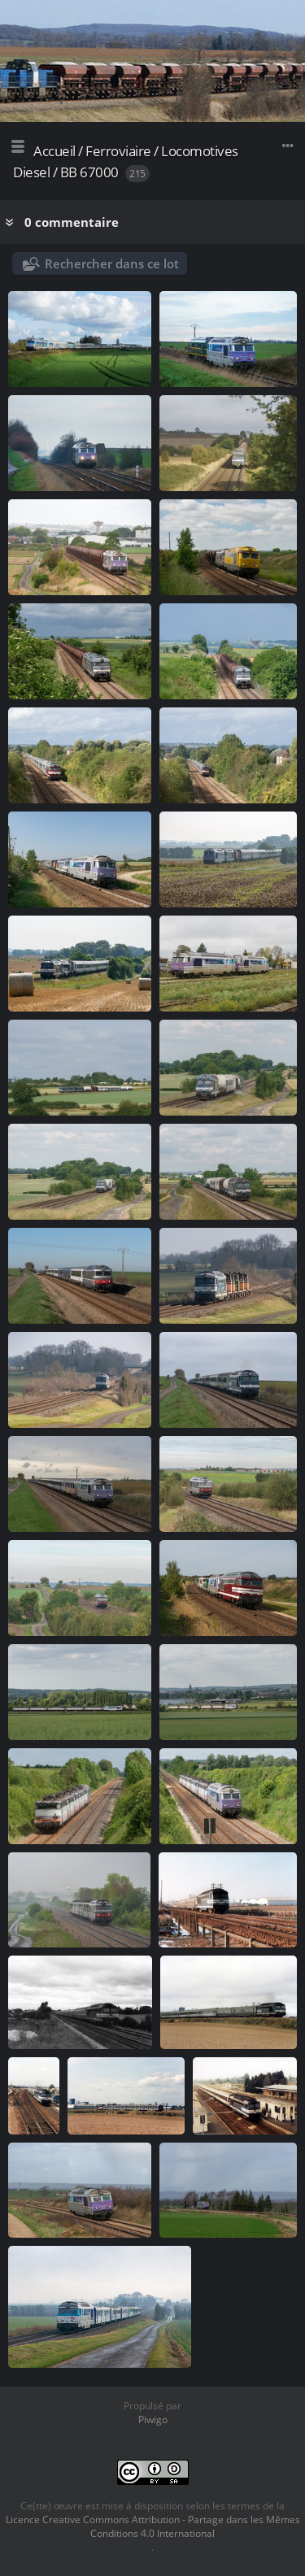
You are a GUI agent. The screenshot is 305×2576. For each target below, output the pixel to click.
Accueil (54, 150)
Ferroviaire (118, 150)
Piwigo (153, 2419)
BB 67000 (89, 172)
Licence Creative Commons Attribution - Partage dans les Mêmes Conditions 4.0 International (153, 2526)
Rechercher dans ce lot (112, 263)
